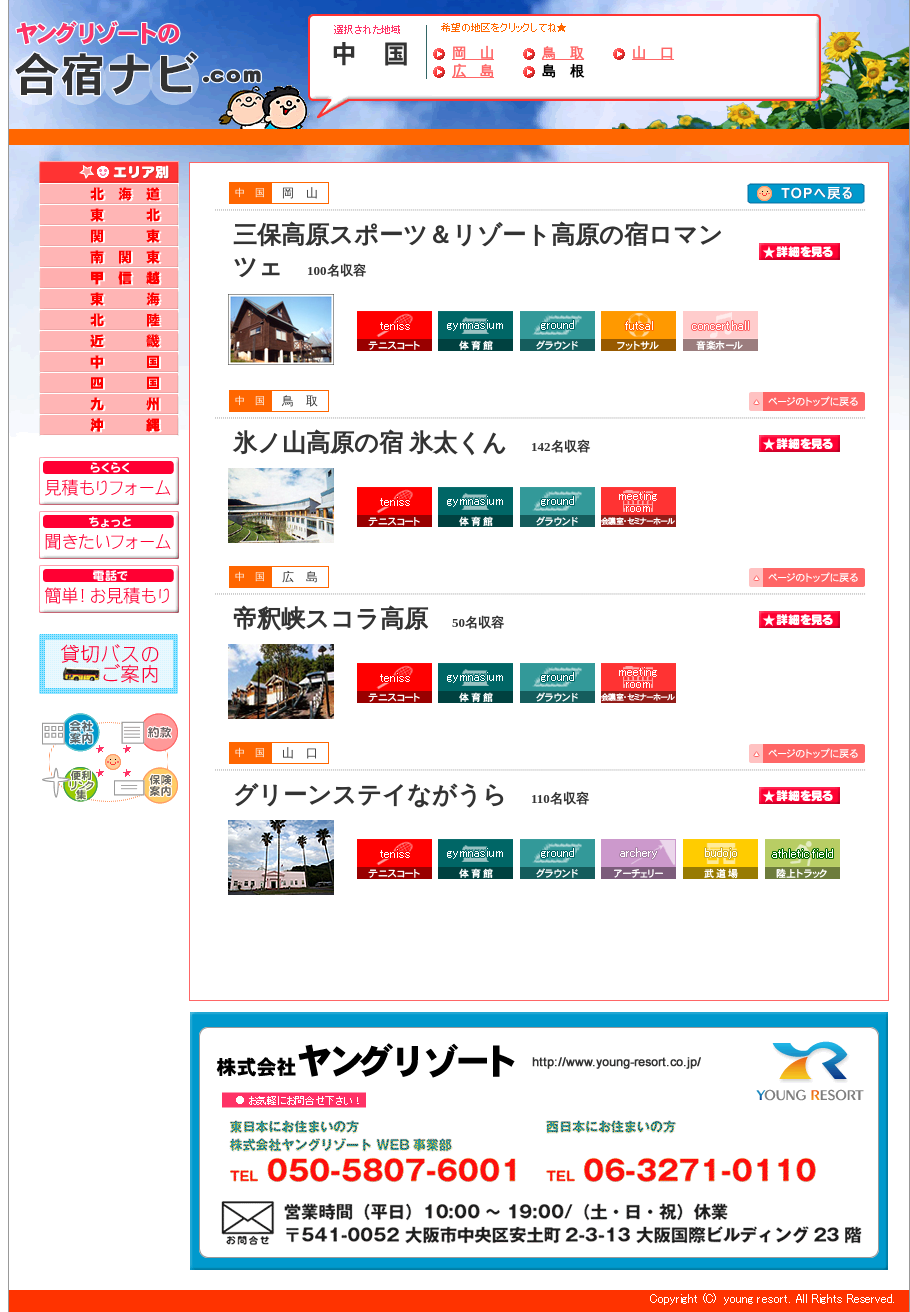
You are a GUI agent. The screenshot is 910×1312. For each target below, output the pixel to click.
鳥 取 (563, 53)
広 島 (473, 71)
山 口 (653, 53)
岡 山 (473, 53)
